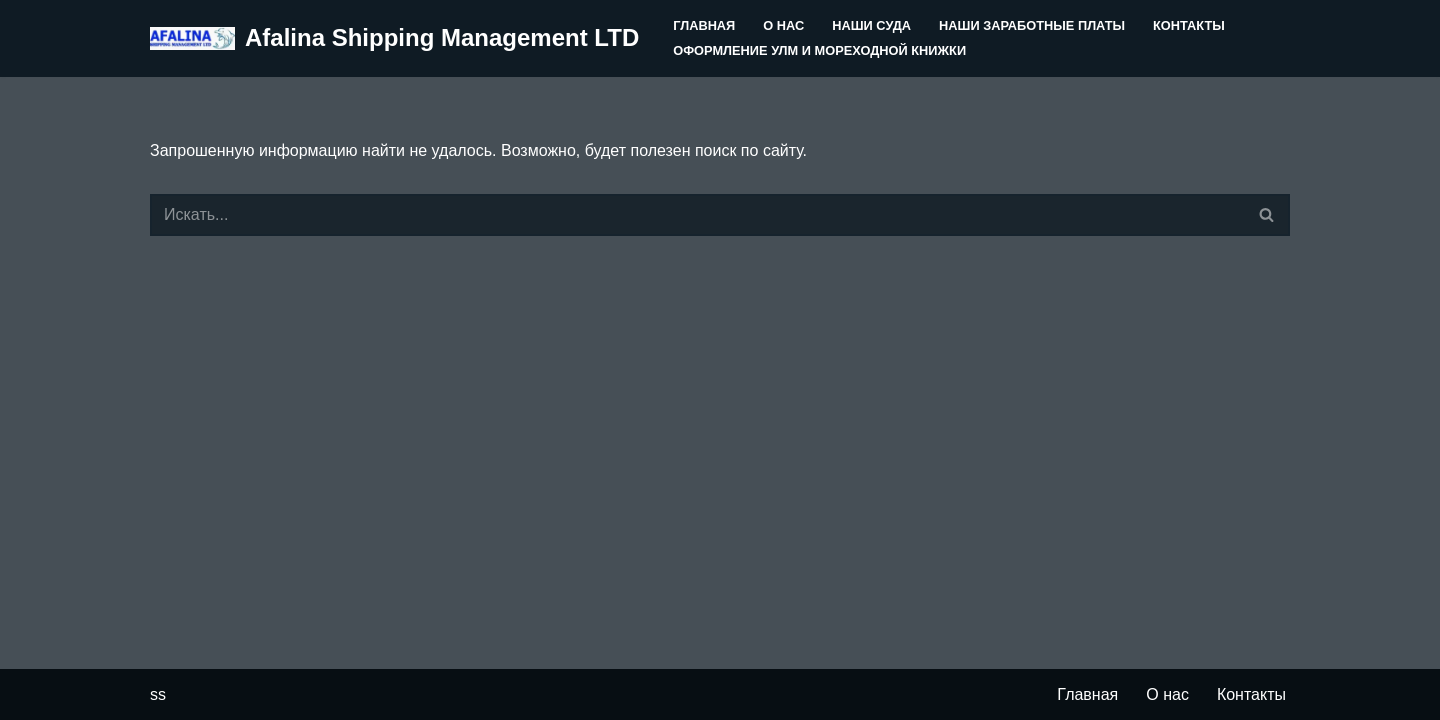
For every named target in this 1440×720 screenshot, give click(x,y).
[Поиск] (697, 215)
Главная (704, 25)
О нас (783, 25)
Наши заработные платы (1032, 25)
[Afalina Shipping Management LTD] (394, 38)
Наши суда (871, 25)
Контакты (1189, 25)
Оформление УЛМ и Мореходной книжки (819, 50)
